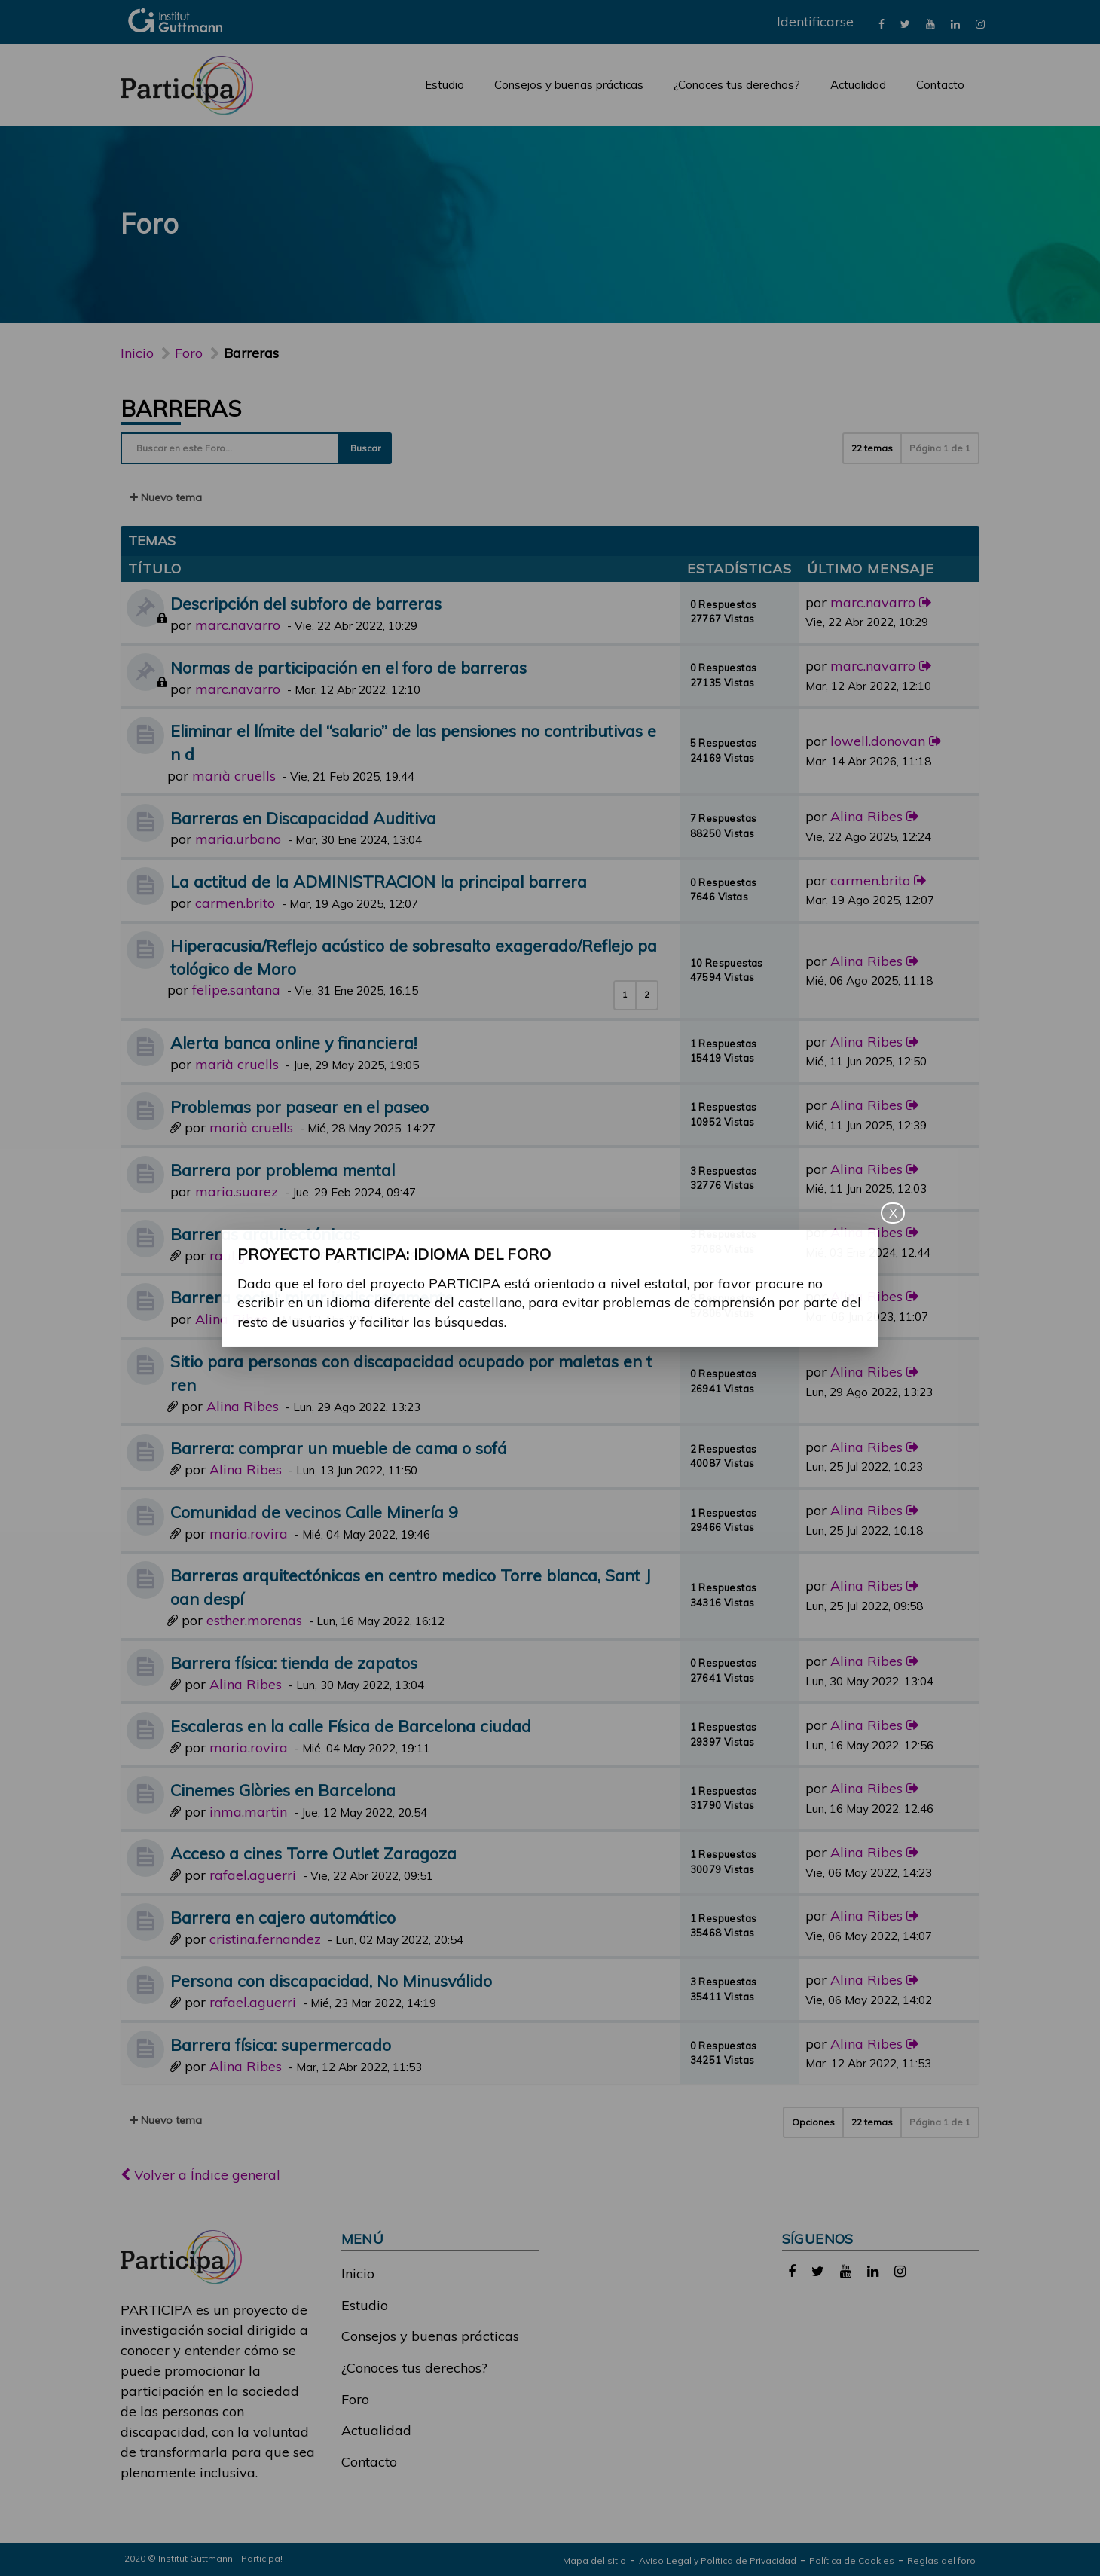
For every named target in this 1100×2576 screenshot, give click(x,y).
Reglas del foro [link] (941, 2560)
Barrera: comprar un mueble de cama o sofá (338, 1448)
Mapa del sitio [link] (594, 2560)
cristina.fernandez (265, 1939)
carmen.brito (235, 903)
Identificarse (815, 21)
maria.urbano (238, 839)
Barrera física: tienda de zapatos (293, 1662)
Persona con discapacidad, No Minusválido (331, 1980)
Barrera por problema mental (282, 1170)
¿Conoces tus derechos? (737, 85)
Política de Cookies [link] (851, 2560)
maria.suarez (236, 1191)
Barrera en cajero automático (283, 1917)
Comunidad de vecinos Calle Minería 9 (314, 1512)
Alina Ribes (866, 816)
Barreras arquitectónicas (265, 1234)
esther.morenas (254, 1620)
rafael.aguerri (252, 1875)
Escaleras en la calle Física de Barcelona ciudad (350, 1726)
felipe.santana (236, 989)
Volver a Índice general (200, 2174)
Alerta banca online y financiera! (293, 1042)
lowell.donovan (877, 741)
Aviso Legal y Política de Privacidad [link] (717, 2560)
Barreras (181, 408)
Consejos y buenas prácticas (568, 85)
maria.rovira (248, 1533)
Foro (355, 2399)
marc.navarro (237, 625)
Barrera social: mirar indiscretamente (312, 1297)
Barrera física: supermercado (280, 2044)
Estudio (444, 85)
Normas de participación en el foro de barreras (348, 667)
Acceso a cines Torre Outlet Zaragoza (313, 1853)
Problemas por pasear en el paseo (299, 1106)
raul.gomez (244, 1255)
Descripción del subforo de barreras (306, 603)
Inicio (137, 353)
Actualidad (858, 85)
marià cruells (234, 775)
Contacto (940, 85)
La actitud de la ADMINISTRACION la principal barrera (378, 881)
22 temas (872, 448)
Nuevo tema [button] (166, 497)
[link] (881, 23)
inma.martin (248, 1811)
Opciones (813, 2122)
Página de (939, 448)
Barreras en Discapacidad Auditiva (303, 818)
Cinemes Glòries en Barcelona (283, 1790)
